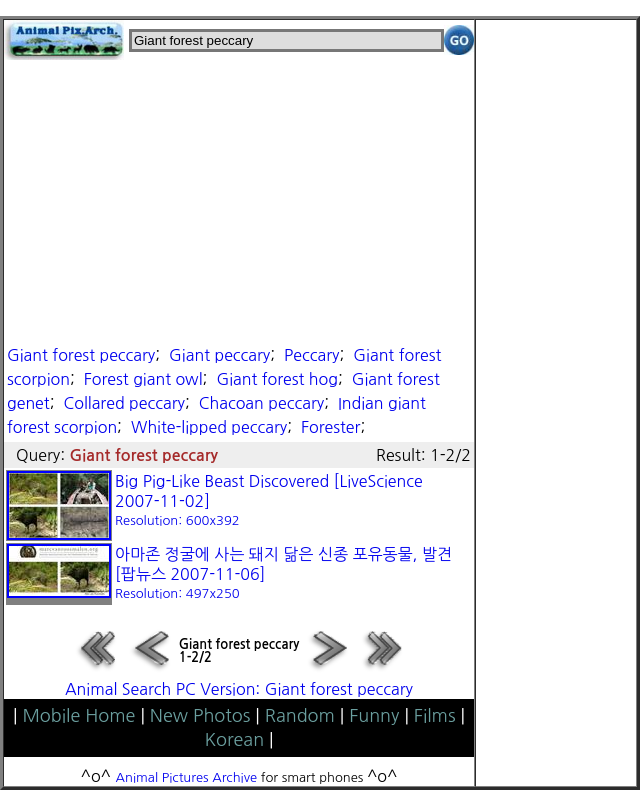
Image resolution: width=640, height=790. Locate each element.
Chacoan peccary (261, 403)
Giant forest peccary (81, 355)
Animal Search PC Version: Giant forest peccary (239, 689)
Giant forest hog (277, 379)
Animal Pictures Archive (187, 777)
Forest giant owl (143, 379)
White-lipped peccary (209, 427)
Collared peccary (123, 403)
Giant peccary (219, 355)
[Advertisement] (239, 200)
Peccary (311, 355)
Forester (330, 427)
